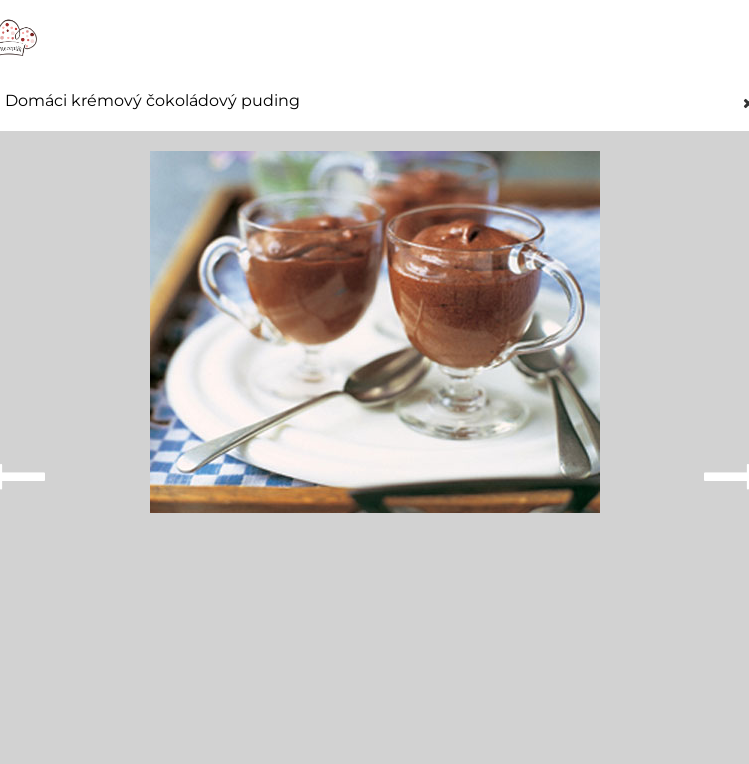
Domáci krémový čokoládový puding (152, 101)
